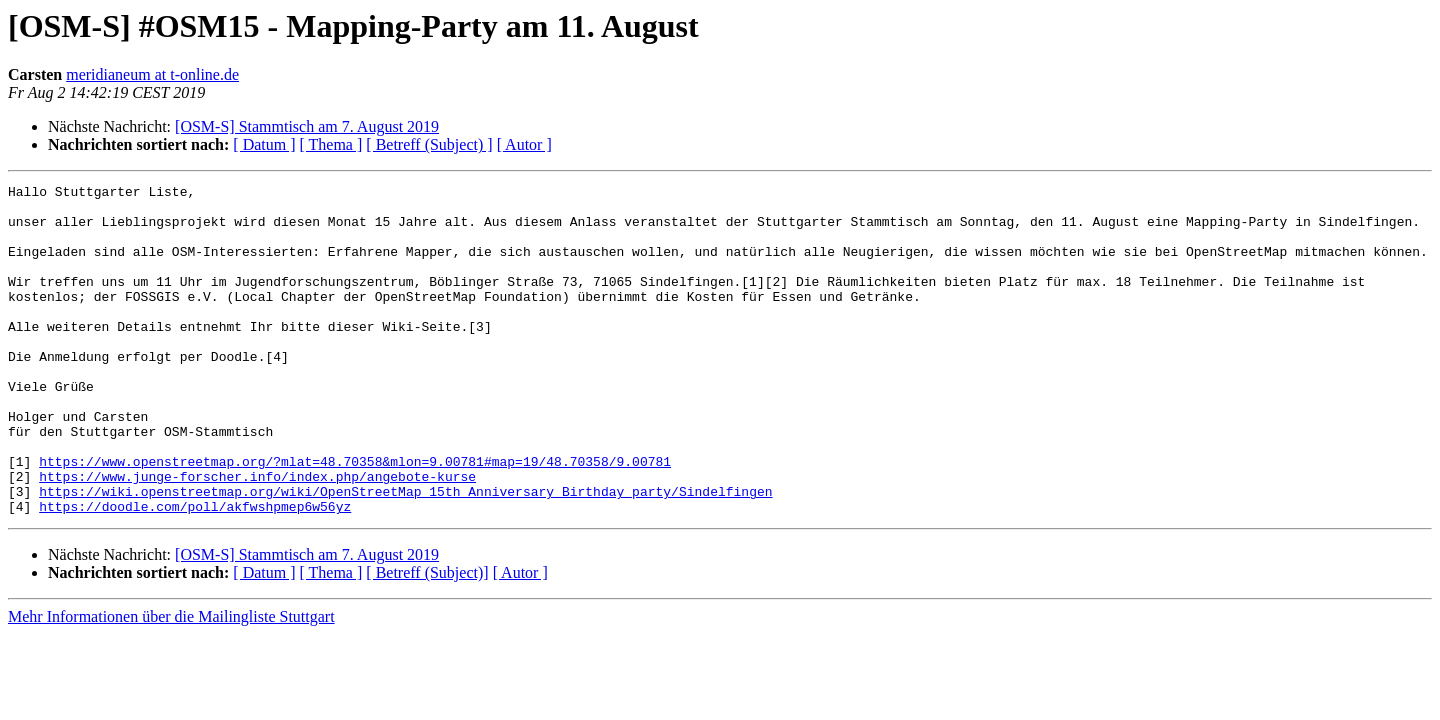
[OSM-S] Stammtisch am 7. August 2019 (307, 126)
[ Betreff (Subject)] (427, 638)
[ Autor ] (524, 144)
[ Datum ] (264, 144)
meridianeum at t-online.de (152, 74)
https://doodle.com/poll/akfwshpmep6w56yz (195, 572)
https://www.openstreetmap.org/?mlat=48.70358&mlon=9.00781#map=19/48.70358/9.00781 (355, 518)
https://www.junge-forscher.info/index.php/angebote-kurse (257, 536)
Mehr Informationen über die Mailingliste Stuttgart (171, 682)
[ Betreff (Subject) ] (429, 144)
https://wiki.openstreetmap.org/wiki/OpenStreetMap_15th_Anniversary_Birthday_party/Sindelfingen (405, 554)
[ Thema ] (331, 144)
